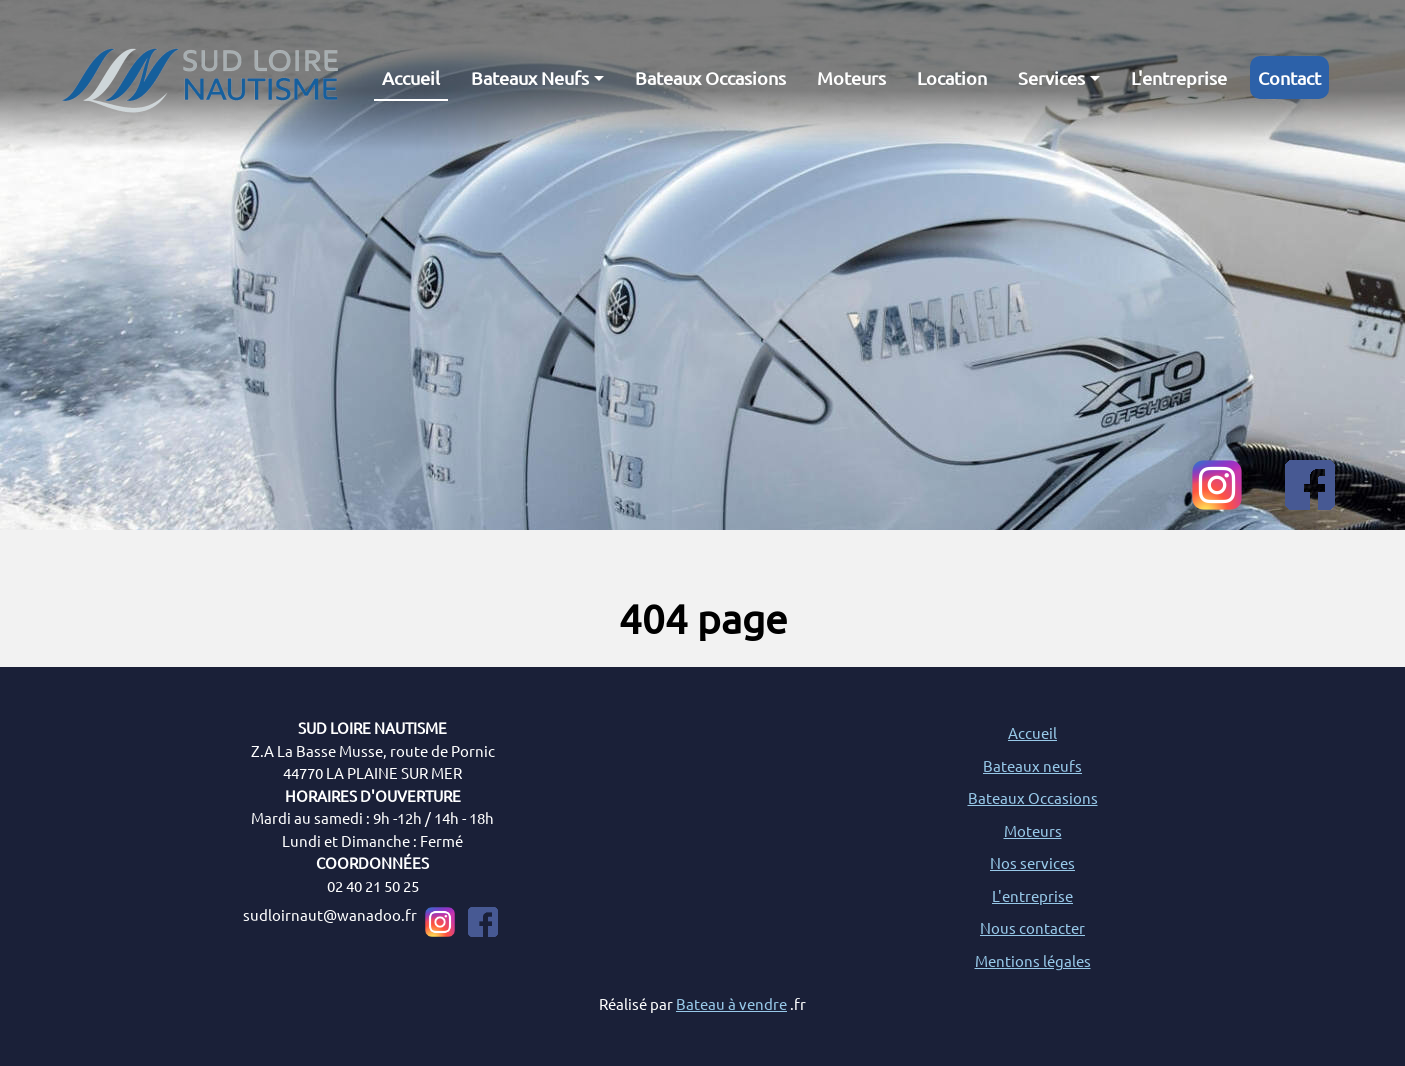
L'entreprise (1179, 77)
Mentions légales (1033, 960)
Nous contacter (1032, 927)
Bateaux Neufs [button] (530, 77)
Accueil (411, 77)
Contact (1289, 77)
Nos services (1032, 862)
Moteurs (851, 77)
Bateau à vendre (731, 1003)
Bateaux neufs (1032, 765)
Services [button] (1051, 77)
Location (952, 77)
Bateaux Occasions (710, 77)
